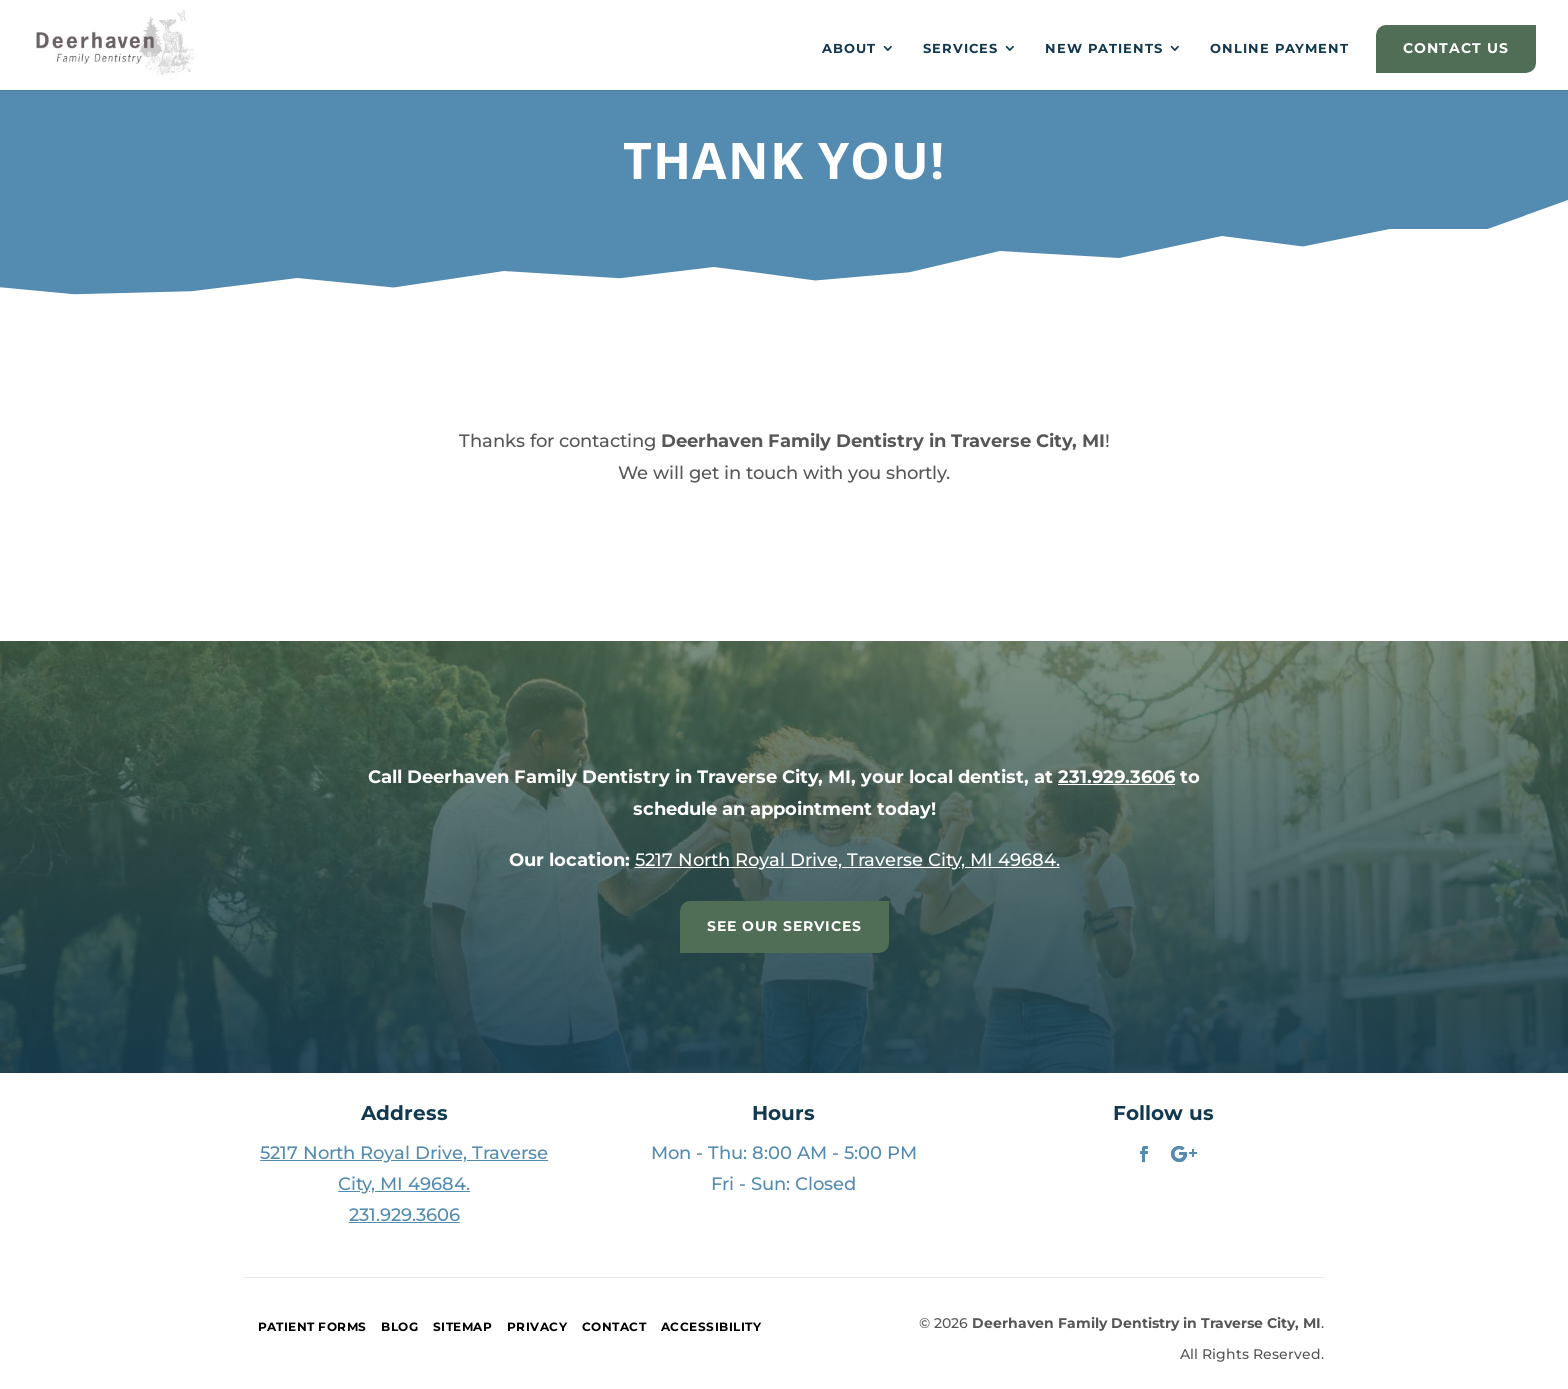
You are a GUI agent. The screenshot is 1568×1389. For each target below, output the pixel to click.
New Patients (1104, 48)
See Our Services (784, 926)
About (849, 48)
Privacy (537, 1326)
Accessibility (711, 1326)
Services (960, 48)
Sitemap (463, 1326)
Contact (614, 1326)
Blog (399, 1326)
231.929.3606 (1116, 777)
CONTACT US (1456, 48)
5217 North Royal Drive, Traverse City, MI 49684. (847, 860)
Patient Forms (312, 1326)
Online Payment (1279, 48)
